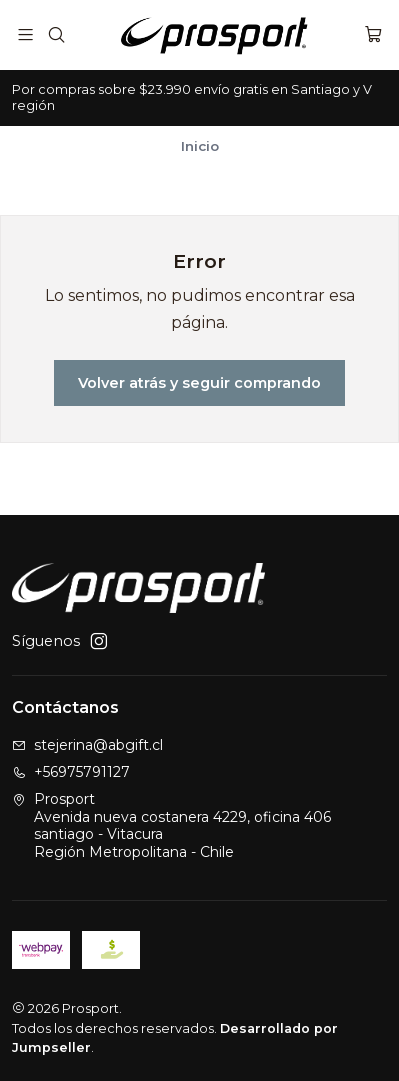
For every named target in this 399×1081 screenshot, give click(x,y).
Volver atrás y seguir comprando (199, 383)
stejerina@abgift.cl (87, 745)
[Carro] (373, 34)
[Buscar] (55, 34)
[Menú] (25, 34)
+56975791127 (71, 772)
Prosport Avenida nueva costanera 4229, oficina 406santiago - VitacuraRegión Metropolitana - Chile (171, 825)
